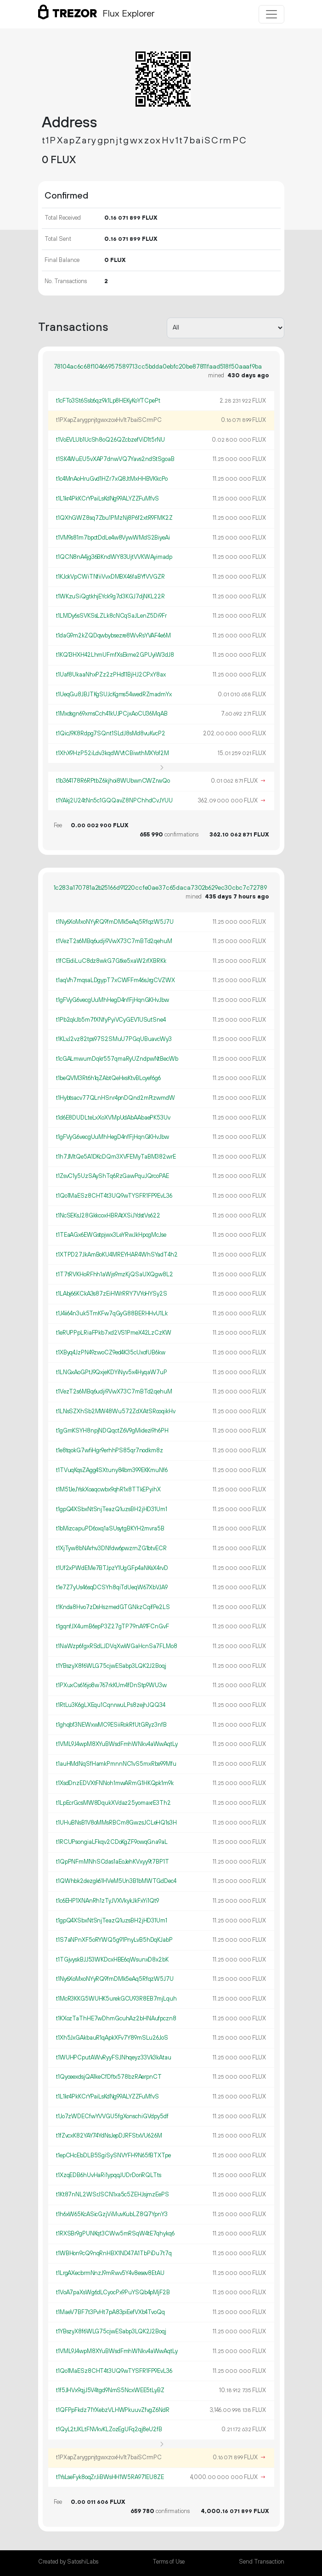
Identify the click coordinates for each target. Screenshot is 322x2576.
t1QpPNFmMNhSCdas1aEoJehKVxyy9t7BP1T (112, 1861)
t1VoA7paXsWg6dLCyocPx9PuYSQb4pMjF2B (113, 2292)
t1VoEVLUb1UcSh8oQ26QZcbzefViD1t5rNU (110, 440)
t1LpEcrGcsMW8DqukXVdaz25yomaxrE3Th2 (113, 1803)
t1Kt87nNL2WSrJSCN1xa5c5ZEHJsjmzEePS (112, 2194)
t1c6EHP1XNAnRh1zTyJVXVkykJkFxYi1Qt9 (107, 1901)
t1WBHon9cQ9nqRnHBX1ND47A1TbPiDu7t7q (114, 2253)
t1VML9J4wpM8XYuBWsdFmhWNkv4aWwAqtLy (117, 1744)
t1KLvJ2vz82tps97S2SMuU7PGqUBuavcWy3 (114, 1039)
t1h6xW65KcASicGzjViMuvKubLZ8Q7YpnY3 (112, 2214)
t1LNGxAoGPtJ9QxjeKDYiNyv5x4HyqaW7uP (111, 1372)
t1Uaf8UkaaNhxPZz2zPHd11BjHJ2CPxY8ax (111, 674)
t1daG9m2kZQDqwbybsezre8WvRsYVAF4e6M (113, 635)
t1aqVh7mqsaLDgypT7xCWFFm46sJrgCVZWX (115, 980)
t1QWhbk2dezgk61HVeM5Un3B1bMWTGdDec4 (116, 1881)
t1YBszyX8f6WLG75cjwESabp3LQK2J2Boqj (111, 1666)
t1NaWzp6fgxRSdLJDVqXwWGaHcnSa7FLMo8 (116, 1646)
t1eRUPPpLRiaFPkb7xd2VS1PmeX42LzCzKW (113, 1332)
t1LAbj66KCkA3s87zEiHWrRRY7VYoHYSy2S (111, 1293)
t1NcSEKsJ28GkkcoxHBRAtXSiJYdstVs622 (108, 1215)
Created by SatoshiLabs (68, 2561)
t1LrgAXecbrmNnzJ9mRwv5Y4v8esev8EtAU (110, 2273)
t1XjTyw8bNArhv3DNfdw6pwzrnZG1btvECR (111, 1548)
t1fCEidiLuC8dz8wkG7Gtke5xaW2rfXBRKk (111, 961)
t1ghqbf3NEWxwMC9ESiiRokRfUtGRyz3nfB (111, 1725)
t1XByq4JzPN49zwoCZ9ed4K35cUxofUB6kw (110, 1352)
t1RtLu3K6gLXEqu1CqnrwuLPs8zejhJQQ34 (110, 1705)
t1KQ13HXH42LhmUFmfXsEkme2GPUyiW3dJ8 (115, 655)
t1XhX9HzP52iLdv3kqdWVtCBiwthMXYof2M (112, 753)
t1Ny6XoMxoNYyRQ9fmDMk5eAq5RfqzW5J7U (115, 922)
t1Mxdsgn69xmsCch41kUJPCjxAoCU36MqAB (112, 713)
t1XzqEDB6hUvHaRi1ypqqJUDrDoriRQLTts (108, 2175)
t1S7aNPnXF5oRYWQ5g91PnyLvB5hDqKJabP (114, 1940)
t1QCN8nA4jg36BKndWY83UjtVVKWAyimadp (114, 557)
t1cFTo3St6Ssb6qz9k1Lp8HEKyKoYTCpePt (108, 400)
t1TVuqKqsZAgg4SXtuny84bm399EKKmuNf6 (112, 1470)
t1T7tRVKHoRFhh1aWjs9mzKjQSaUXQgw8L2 (114, 1274)
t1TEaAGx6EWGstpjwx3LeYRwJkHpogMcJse (111, 1235)
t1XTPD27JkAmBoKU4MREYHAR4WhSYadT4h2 (117, 1254)
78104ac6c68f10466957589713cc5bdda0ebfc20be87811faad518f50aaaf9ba (158, 366)
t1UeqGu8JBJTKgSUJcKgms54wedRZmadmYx (114, 694)
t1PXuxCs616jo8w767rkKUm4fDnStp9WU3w (111, 1685)
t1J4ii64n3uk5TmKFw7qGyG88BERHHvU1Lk (112, 1313)
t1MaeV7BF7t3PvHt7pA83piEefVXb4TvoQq (110, 2312)
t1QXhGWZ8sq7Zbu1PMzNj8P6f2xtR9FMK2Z (114, 518)
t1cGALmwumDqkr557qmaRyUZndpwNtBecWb (117, 1059)
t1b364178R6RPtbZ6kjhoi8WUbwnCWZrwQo (113, 781)
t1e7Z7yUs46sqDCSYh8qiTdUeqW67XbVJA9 (112, 1587)
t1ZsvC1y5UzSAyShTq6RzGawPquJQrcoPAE (112, 1176)
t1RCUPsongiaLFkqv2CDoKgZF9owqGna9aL (112, 1842)
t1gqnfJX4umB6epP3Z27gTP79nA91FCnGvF (112, 1626)
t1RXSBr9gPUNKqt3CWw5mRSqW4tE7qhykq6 (115, 2233)
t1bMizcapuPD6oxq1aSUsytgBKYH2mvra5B (110, 1528)
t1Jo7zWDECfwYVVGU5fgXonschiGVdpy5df (112, 2116)
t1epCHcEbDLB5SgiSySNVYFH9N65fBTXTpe (113, 2155)
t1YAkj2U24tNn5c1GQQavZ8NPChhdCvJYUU (114, 800)
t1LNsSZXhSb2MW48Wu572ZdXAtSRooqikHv (115, 1411)
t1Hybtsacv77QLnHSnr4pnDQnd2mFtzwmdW (115, 1098)
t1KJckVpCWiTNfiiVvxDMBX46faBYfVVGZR (110, 576)
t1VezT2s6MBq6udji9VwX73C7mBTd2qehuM (114, 941)
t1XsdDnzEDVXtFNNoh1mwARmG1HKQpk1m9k (115, 1783)
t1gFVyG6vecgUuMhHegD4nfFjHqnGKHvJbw (112, 1000)
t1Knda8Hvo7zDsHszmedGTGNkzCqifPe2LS (113, 1607)
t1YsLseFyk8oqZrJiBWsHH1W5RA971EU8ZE (110, 2477)
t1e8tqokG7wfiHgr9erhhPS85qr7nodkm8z (109, 1450)
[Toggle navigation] (271, 14)
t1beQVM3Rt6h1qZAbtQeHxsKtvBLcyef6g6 (108, 1078)
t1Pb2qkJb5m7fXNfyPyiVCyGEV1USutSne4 (111, 1020)
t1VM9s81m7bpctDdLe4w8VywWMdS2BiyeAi (113, 537)
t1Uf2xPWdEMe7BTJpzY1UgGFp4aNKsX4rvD (112, 1568)
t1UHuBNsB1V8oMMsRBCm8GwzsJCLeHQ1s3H (116, 1822)
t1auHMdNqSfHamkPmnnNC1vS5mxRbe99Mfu (116, 1764)
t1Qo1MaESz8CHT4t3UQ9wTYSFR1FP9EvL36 (114, 1196)
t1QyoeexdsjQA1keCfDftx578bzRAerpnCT (109, 2077)
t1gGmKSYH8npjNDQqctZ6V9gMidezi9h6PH (112, 1430)
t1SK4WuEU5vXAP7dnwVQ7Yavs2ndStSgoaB (115, 459)
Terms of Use (169, 2561)
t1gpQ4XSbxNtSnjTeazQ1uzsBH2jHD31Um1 (111, 1509)
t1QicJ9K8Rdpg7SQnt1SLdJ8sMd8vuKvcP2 (110, 733)
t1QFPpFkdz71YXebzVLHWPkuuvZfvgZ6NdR (112, 2410)
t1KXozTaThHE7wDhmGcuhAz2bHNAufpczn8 (116, 2018)
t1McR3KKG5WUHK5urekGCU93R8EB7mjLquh (116, 1998)
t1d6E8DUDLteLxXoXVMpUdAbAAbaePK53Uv (113, 1117)
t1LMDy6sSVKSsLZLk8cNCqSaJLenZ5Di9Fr (111, 616)
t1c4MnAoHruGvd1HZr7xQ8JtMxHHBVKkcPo (112, 479)
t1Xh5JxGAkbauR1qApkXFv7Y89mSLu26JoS (112, 2037)
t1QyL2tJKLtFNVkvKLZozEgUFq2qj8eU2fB (109, 2429)
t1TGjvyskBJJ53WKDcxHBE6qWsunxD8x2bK (112, 1959)
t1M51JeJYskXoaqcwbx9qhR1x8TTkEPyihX (108, 1489)
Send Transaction (261, 2561)
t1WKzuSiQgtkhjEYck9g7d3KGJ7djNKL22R (110, 596)
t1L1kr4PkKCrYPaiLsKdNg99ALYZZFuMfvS (107, 498)
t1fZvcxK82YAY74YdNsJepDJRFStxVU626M (109, 2135)
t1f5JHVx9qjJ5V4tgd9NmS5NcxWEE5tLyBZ (110, 2390)
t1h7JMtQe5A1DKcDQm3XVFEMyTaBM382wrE (116, 1156)
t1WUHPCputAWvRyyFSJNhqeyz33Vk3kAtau (113, 2057)
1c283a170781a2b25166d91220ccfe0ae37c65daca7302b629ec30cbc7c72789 (160, 888)
